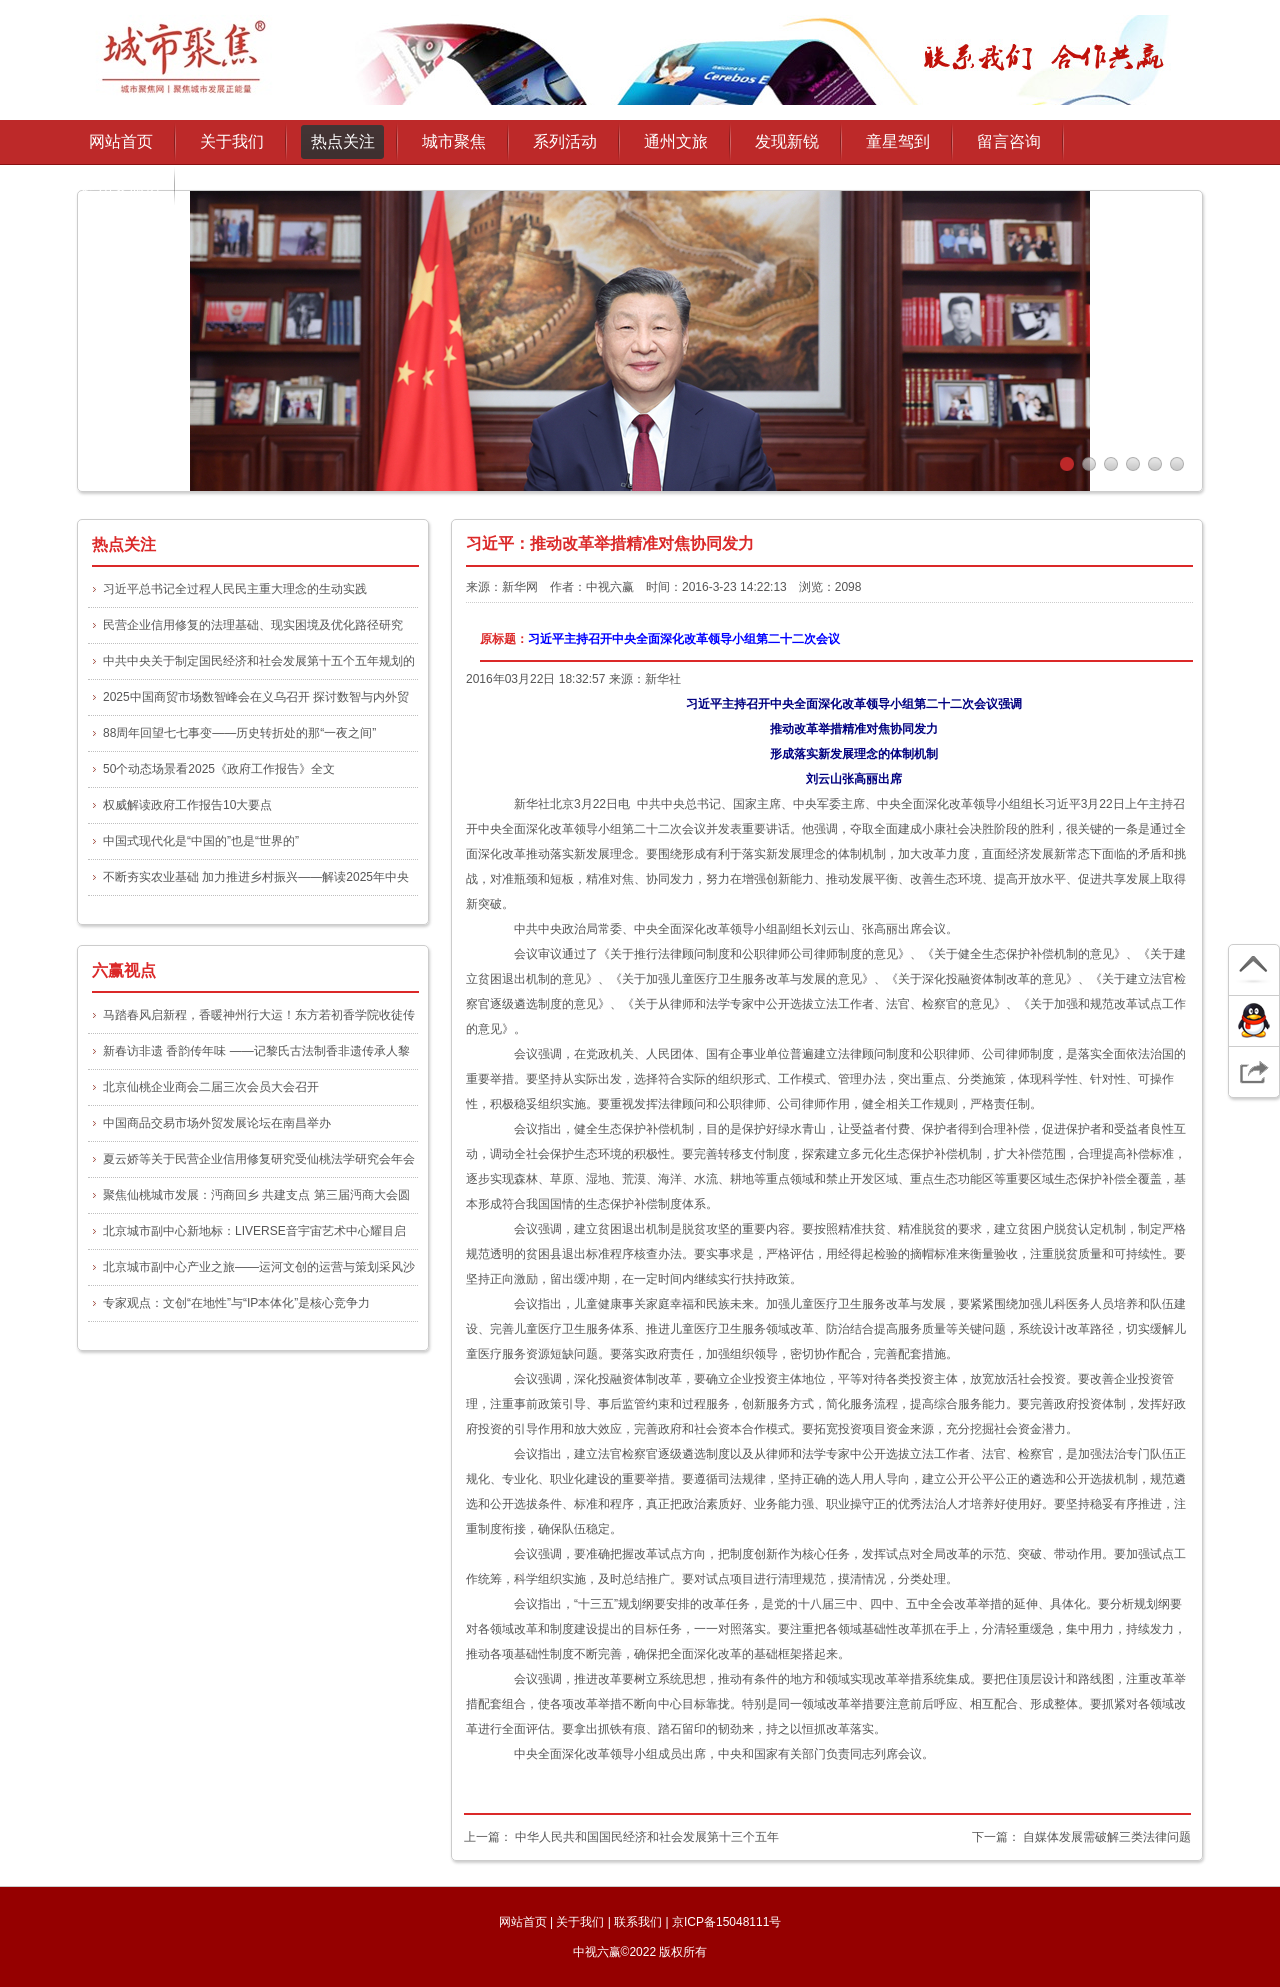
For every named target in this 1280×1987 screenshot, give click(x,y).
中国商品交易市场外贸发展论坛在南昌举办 (217, 1123)
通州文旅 (676, 141)
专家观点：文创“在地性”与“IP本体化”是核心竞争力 (236, 1303)
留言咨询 (1009, 141)
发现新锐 (787, 141)
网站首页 (121, 141)
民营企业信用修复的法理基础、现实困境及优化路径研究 (253, 625)
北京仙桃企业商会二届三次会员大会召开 (211, 1087)
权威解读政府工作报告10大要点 (187, 805)
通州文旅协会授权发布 (121, 192)
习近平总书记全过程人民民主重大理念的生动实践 (235, 589)
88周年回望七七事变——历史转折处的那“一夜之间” (239, 733)
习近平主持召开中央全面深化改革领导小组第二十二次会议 (684, 639)
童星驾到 (898, 141)
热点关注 (343, 141)
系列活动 (565, 141)
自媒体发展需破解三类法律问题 (1107, 1837)
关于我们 (580, 1922)
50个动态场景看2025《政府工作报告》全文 (219, 769)
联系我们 (638, 1922)
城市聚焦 (454, 141)
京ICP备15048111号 (726, 1922)
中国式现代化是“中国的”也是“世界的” (201, 841)
